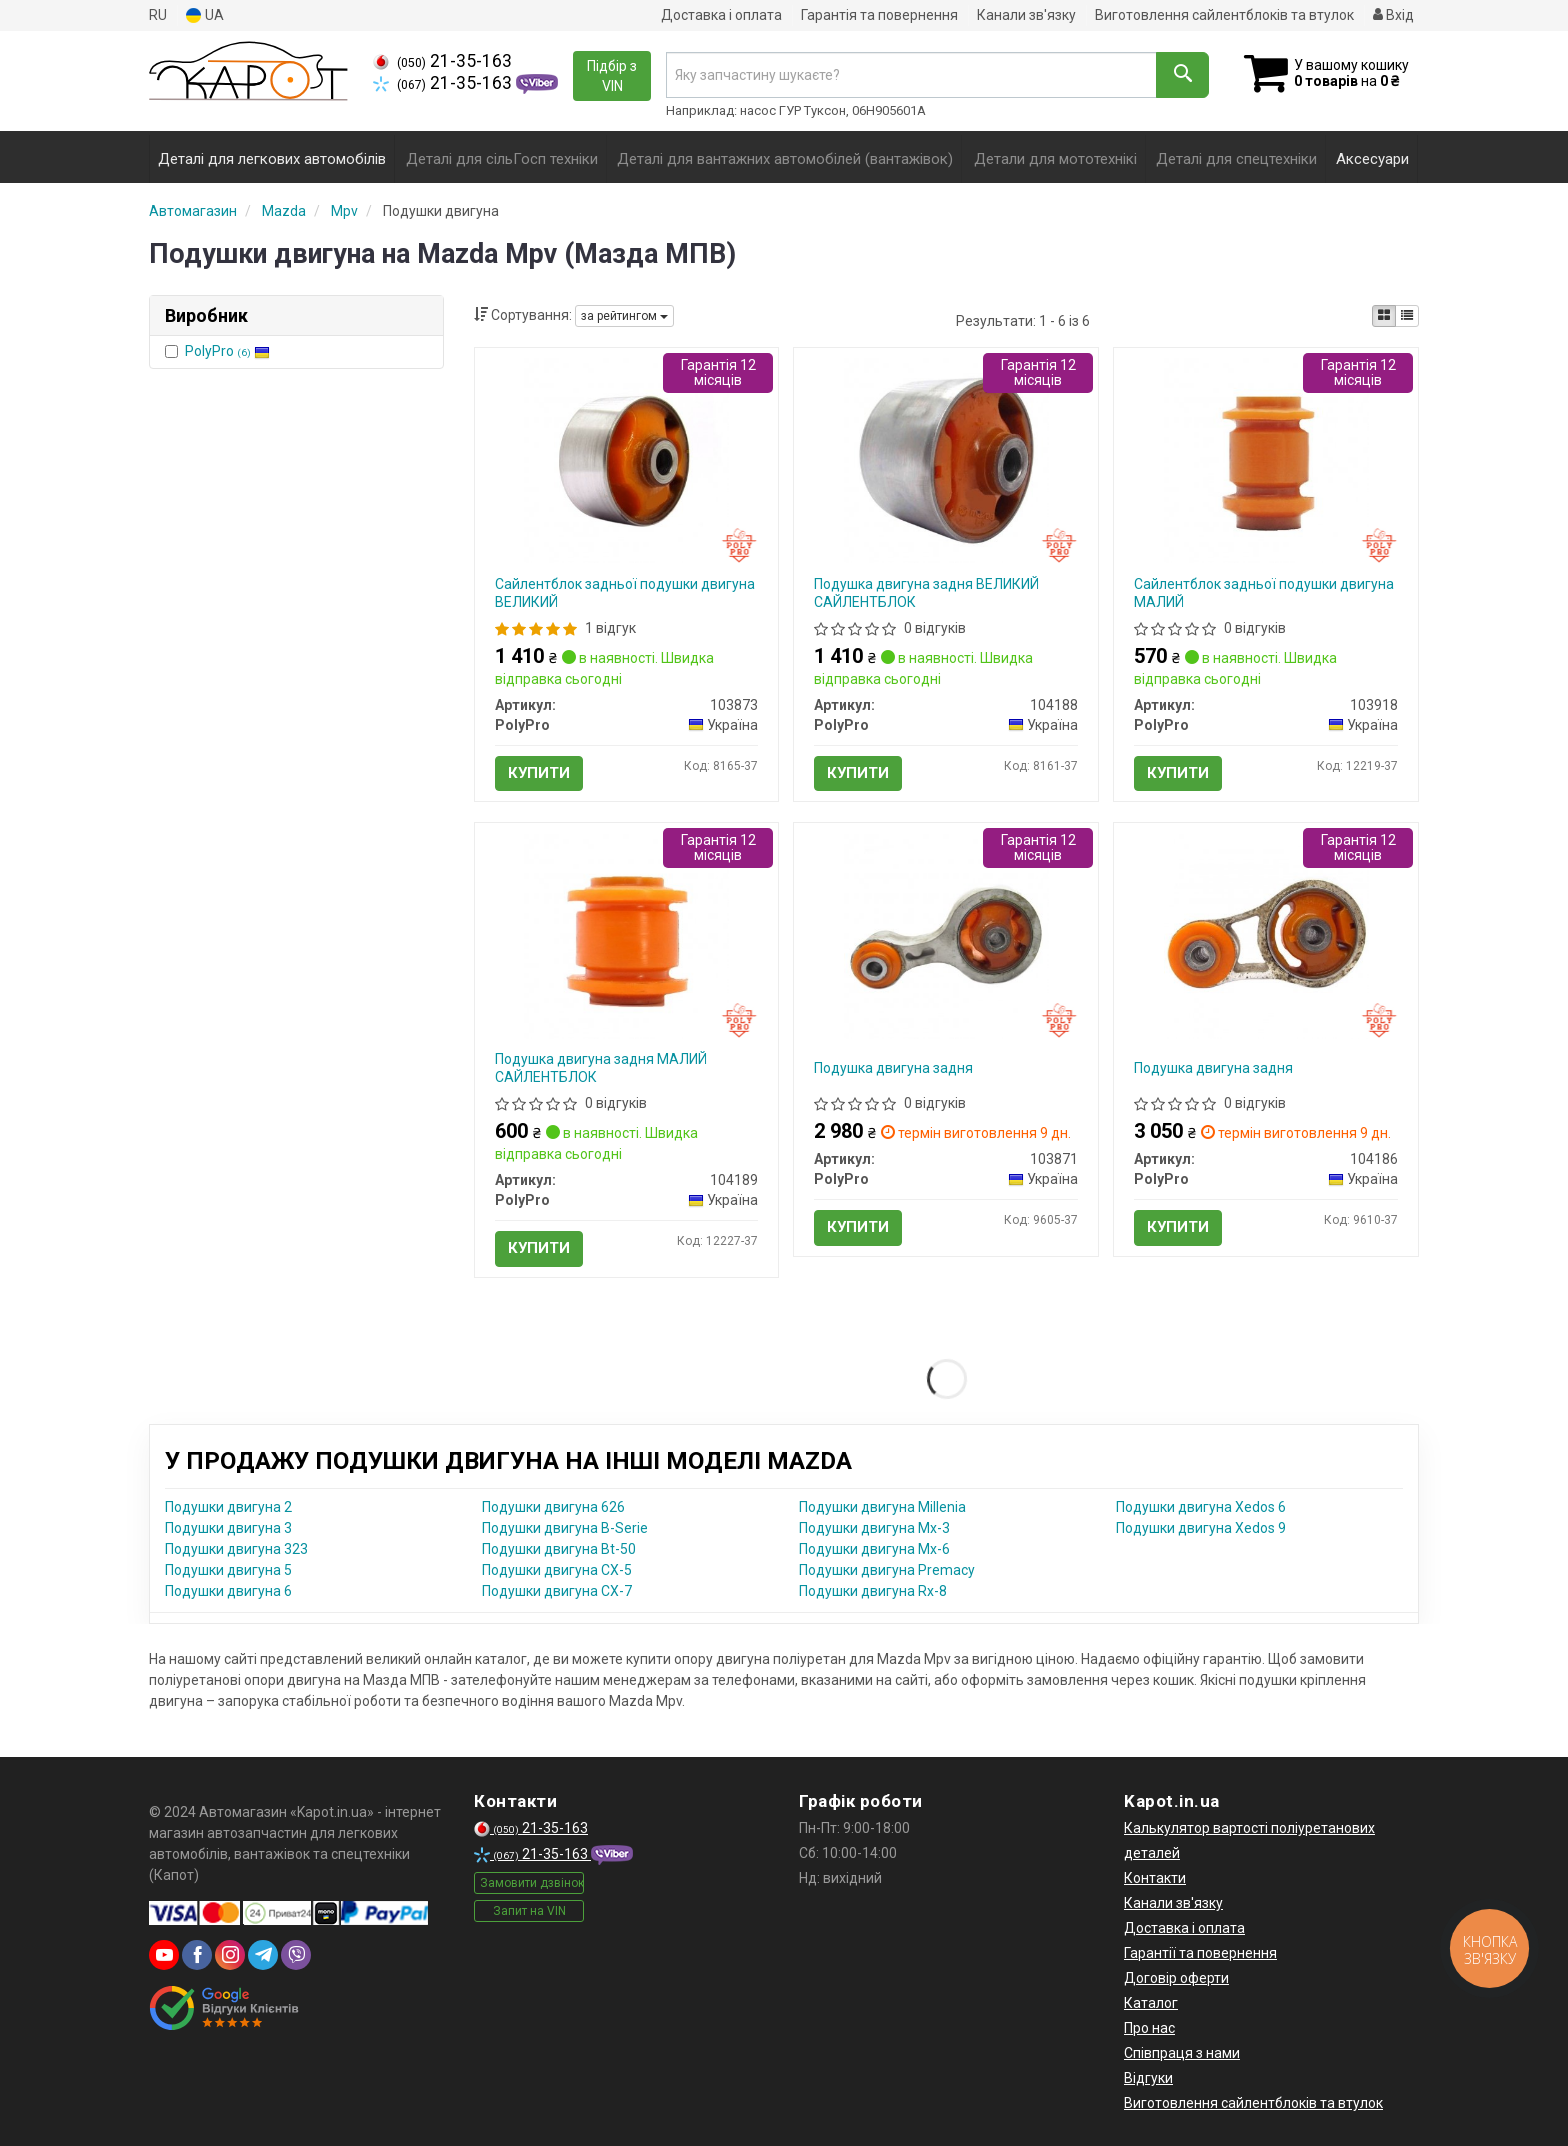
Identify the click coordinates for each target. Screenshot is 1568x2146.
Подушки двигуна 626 (553, 1507)
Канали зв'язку (1026, 15)
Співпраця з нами (1182, 2053)
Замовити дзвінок (532, 1883)
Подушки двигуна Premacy (887, 1570)
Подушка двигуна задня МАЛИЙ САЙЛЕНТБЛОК (601, 1068)
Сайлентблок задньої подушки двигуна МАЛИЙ (1264, 593)
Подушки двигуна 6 (228, 1591)
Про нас (1149, 2028)
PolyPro (227, 351)
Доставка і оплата (721, 15)
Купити (539, 773)
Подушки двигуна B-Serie (565, 1528)
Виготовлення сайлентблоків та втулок (1224, 15)
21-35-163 (442, 61)
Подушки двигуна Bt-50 (559, 1549)
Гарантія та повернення (879, 15)
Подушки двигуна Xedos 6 (1201, 1507)
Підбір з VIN (612, 76)
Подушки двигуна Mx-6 (874, 1549)
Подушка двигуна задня (893, 1068)
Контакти (1155, 1878)
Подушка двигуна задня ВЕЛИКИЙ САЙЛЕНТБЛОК (926, 593)
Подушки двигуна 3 (228, 1528)
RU (158, 15)
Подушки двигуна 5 (228, 1570)
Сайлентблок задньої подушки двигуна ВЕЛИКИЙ (625, 593)
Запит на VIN (529, 1911)
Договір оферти (1176, 1978)
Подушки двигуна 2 (228, 1507)
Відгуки (1148, 2078)
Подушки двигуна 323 (236, 1549)
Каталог (1151, 2003)
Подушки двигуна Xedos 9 (1201, 1528)
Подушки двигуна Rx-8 (873, 1591)
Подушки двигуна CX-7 (557, 1591)
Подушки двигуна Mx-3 (874, 1528)
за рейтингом (624, 316)
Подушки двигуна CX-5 (557, 1570)
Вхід (1393, 15)
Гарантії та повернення (1200, 1953)
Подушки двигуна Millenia (882, 1507)
